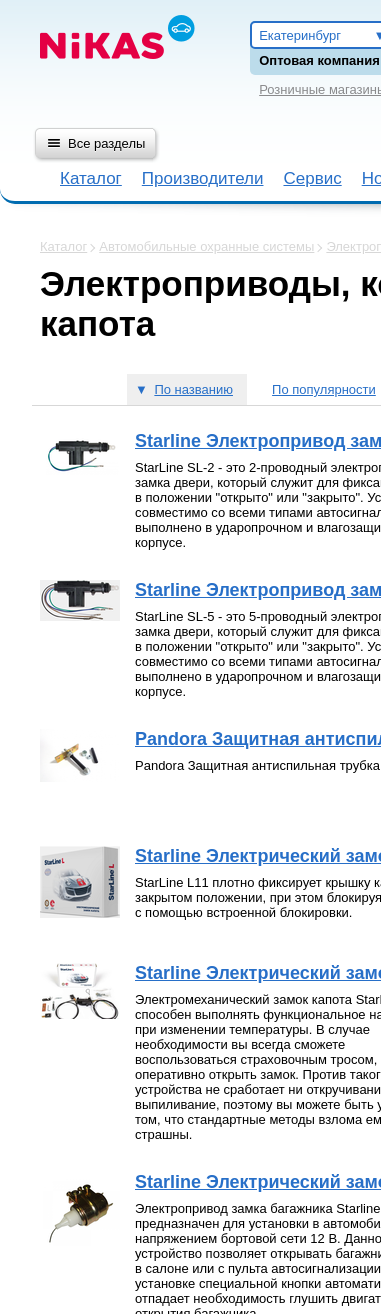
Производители (203, 178)
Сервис (312, 178)
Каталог (91, 178)
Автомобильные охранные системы (206, 246)
